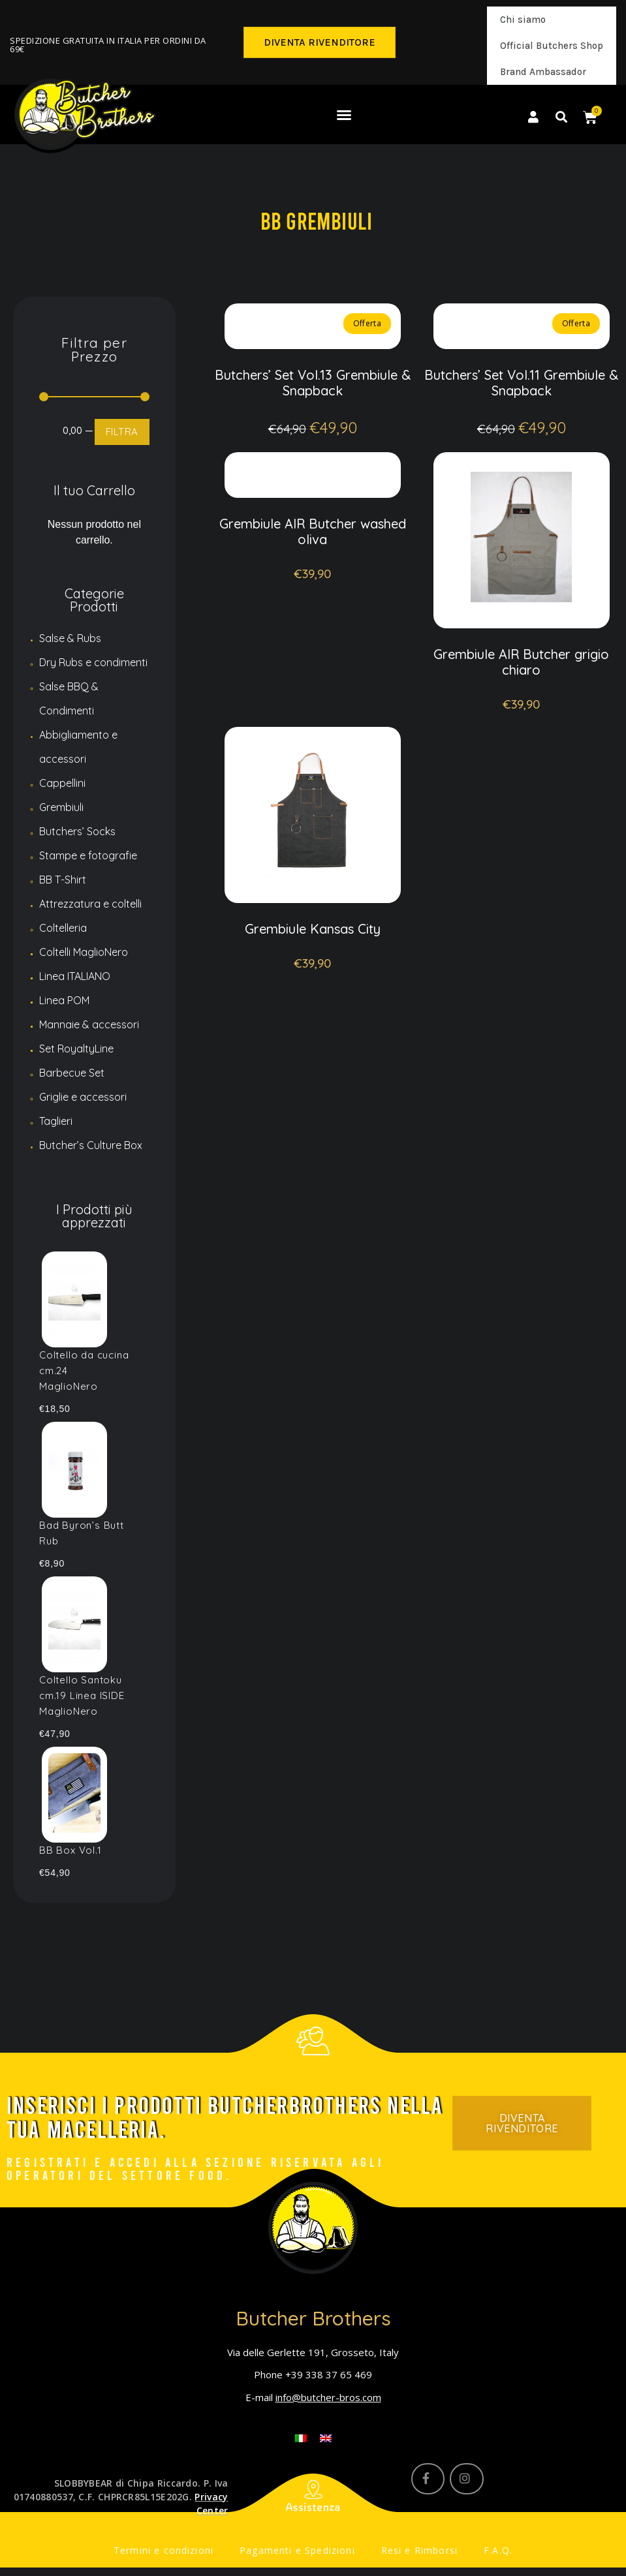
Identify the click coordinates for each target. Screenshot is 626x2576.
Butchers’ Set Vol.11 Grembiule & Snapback (521, 383)
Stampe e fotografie (88, 855)
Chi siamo (523, 19)
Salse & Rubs (70, 638)
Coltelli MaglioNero (83, 951)
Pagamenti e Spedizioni (298, 2554)
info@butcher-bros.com (328, 2397)
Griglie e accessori (83, 1096)
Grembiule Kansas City (313, 968)
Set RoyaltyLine (76, 1048)
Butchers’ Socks (77, 831)
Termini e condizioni (177, 2554)
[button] (319, 42)
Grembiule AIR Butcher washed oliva (312, 551)
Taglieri (55, 1120)
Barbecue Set (71, 1072)
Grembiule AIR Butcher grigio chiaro (521, 682)
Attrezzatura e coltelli (90, 903)
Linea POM (64, 1000)
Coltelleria (63, 927)
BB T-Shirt (62, 879)
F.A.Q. (480, 2554)
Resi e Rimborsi (408, 2554)
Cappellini (62, 783)
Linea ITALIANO (74, 976)
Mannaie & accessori (89, 1024)
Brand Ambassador (543, 72)
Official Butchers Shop (551, 46)
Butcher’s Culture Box (90, 1145)
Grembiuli (61, 807)
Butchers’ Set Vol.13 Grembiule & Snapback (313, 383)
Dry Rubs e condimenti (93, 662)
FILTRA (122, 431)
